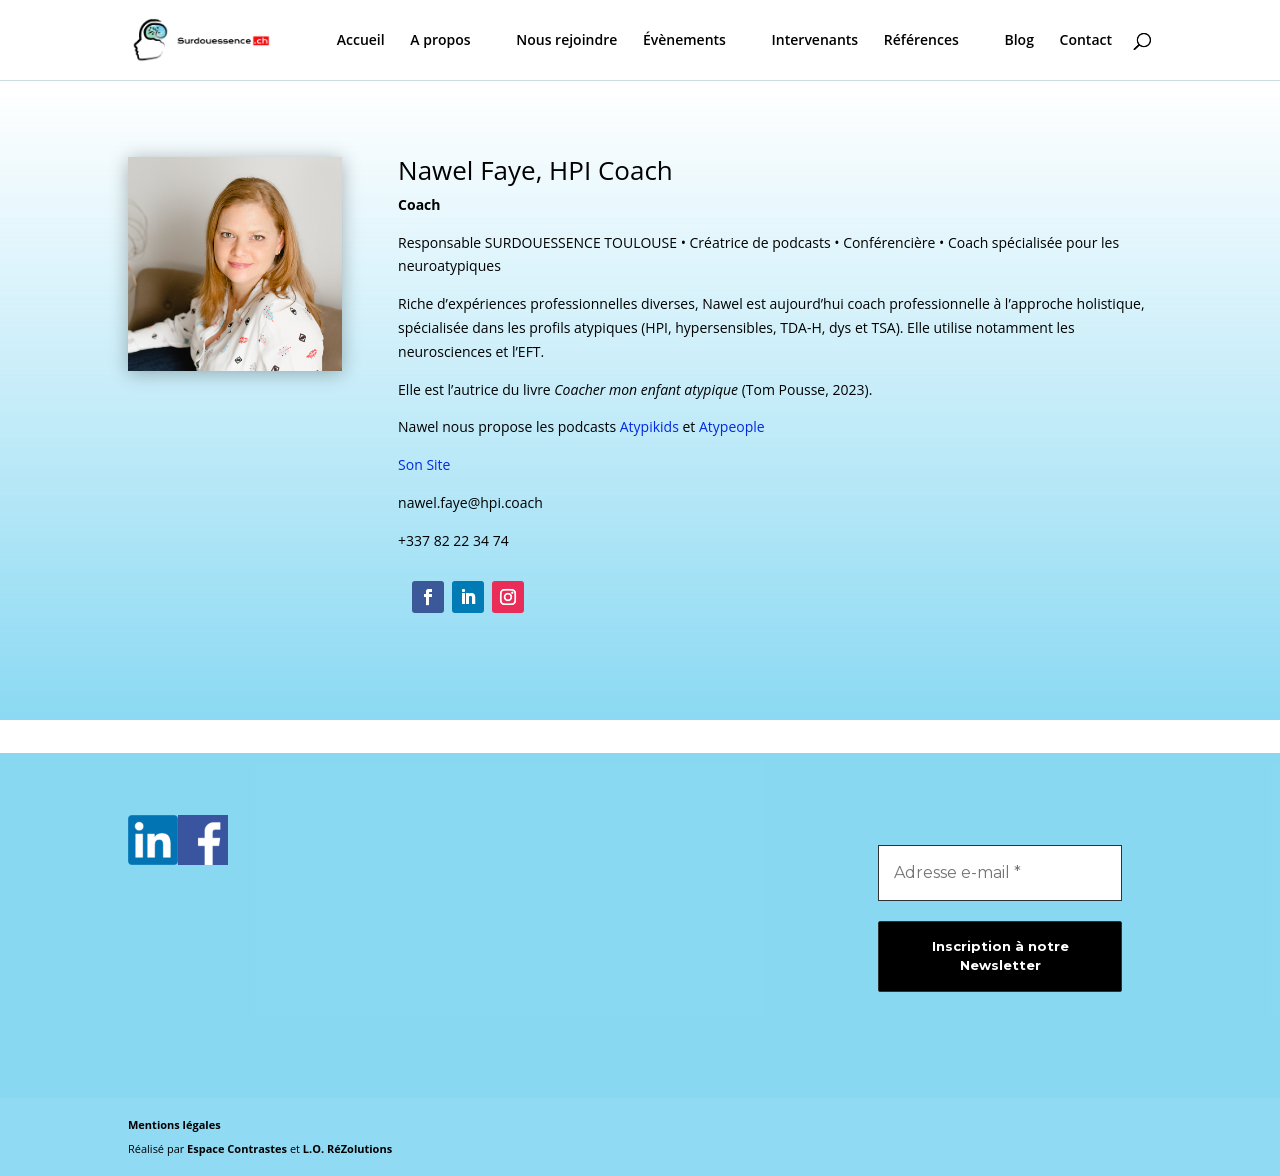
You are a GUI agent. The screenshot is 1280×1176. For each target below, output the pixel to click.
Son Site (424, 464)
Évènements (684, 41)
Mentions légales (174, 1124)
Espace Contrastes (238, 1148)
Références (921, 41)
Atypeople (732, 426)
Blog (1018, 41)
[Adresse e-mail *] (1000, 873)
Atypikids (649, 426)
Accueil (361, 41)
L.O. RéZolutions (347, 1148)
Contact (1086, 41)
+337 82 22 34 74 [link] (453, 540)
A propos (440, 41)
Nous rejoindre (566, 41)
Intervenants (815, 41)
